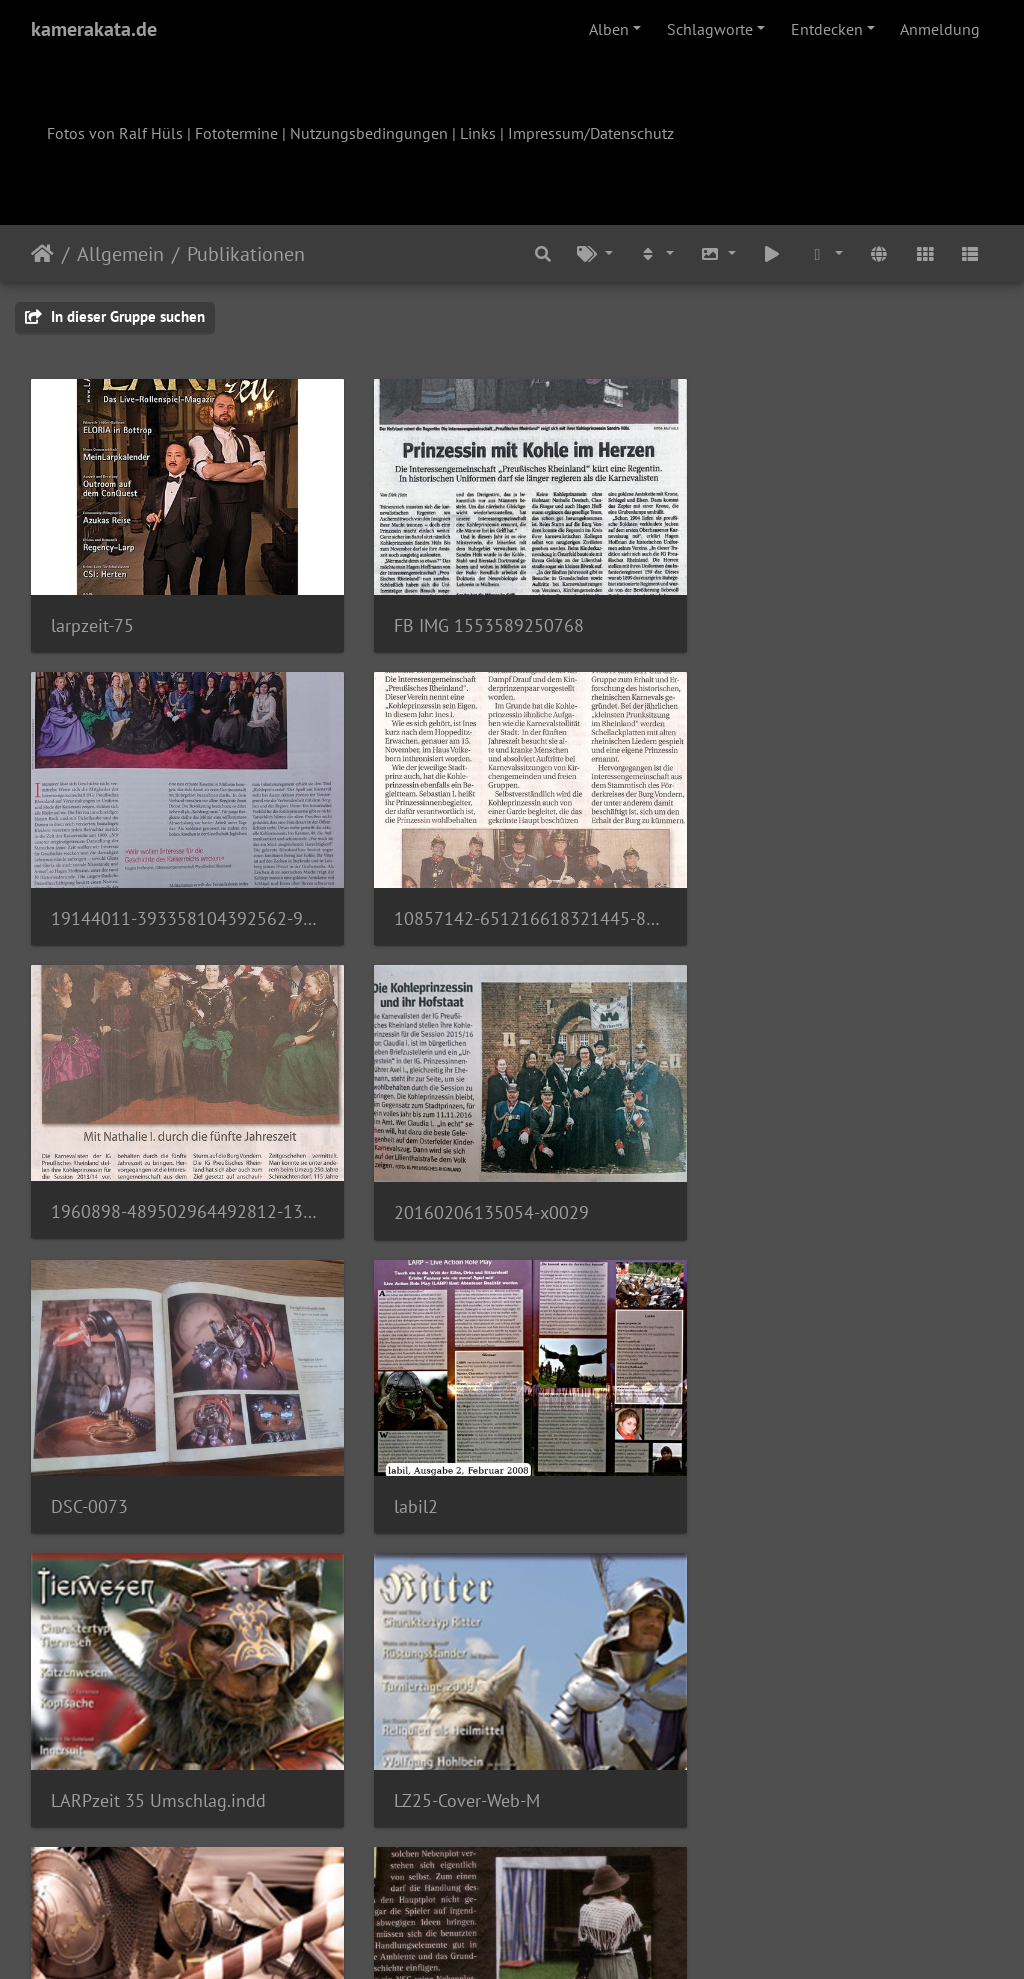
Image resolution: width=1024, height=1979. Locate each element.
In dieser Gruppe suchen (115, 316)
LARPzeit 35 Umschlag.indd (819, 1186)
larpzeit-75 (92, 616)
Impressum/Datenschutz (591, 133)
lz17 (67, 1756)
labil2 (404, 1186)
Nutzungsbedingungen (369, 133)
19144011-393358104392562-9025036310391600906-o (842, 616)
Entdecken (827, 29)
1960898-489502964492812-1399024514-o (512, 901)
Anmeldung (940, 29)
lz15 (728, 1757)
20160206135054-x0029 (809, 902)
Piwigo (553, 1937)
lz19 (728, 1472)
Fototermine (236, 133)
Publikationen (246, 254)
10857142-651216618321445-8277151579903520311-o (181, 901)
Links (478, 133)
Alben (609, 29)
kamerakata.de (94, 29)
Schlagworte (710, 29)
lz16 (398, 1757)
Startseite (42, 254)
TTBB (403, 1472)
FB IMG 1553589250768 (477, 616)
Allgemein (120, 254)
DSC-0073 (89, 1187)
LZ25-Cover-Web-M (124, 1472)
